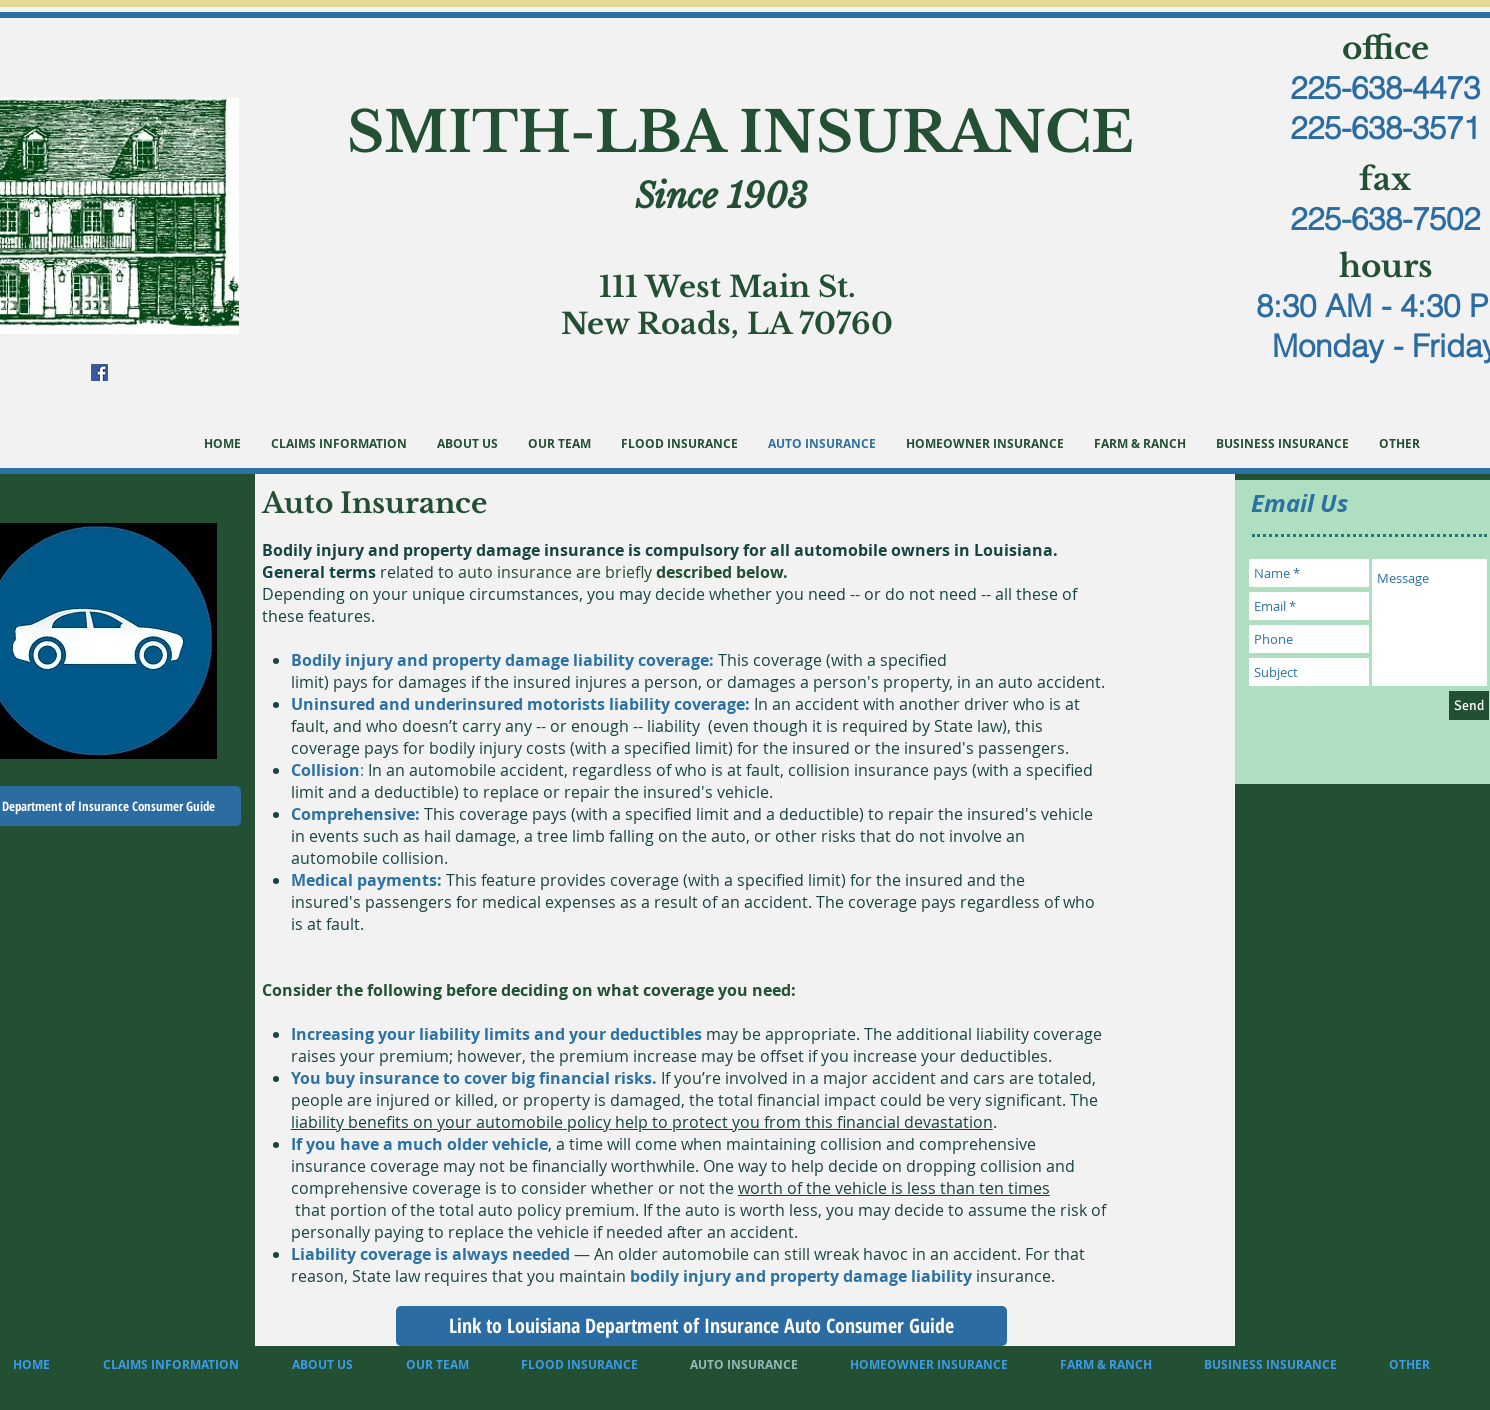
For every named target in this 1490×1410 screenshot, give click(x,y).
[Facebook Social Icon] (99, 372)
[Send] (1469, 705)
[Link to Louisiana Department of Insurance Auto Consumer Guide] (701, 1326)
